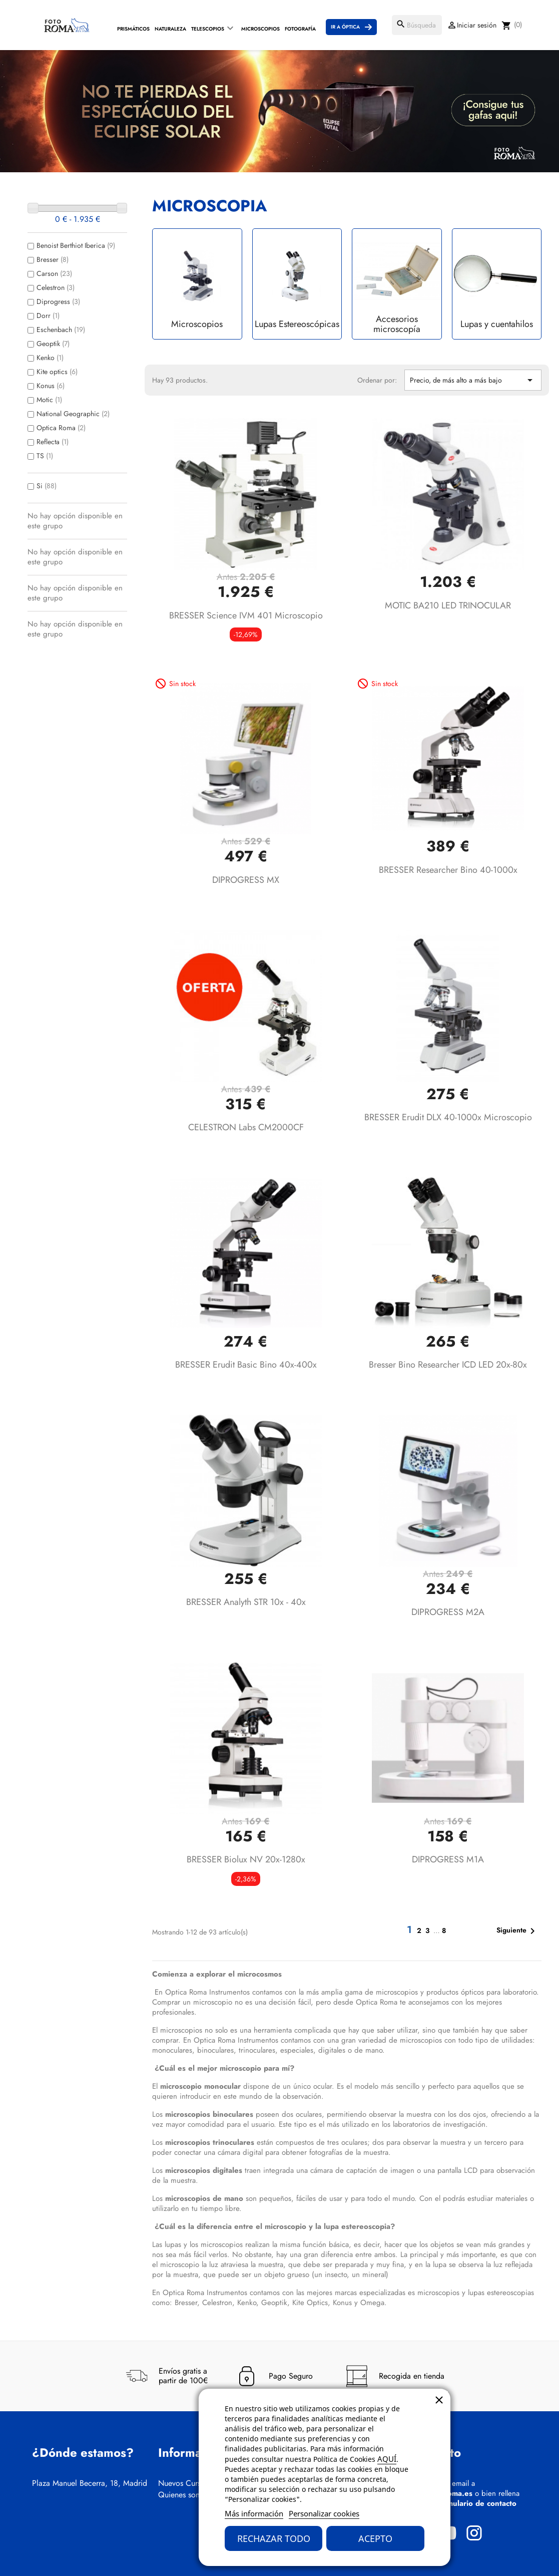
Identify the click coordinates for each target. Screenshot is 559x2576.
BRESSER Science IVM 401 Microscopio (246, 615)
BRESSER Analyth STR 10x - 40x (246, 1601)
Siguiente (517, 1931)
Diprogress (58, 301)
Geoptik (53, 344)
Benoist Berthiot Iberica (76, 245)
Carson (54, 273)
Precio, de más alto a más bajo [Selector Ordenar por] (473, 380)
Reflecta (53, 442)
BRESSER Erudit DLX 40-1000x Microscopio (448, 1117)
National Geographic (73, 414)
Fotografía (300, 29)
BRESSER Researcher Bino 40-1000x (448, 869)
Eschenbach (61, 330)
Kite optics (57, 372)
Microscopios (260, 29)
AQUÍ (386, 2459)
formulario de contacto (476, 2503)
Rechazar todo (273, 2538)
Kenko (50, 358)
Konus (51, 386)
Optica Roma (61, 428)
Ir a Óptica (345, 27)
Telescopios (207, 29)
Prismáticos (133, 29)
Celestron (56, 287)
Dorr (48, 315)
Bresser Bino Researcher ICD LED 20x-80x (448, 1364)
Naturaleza (170, 29)
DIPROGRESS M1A (448, 1859)
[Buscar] (417, 25)
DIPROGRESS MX (245, 879)
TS (45, 456)
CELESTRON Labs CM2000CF (246, 1127)
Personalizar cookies (324, 2513)
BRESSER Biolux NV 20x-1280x (246, 1859)
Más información (254, 2513)
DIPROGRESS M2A (447, 1612)
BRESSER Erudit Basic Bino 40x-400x (246, 1364)
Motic (49, 400)
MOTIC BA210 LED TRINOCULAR (448, 605)
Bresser (53, 259)
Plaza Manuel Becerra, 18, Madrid (89, 2483)
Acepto (375, 2538)
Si (47, 486)
